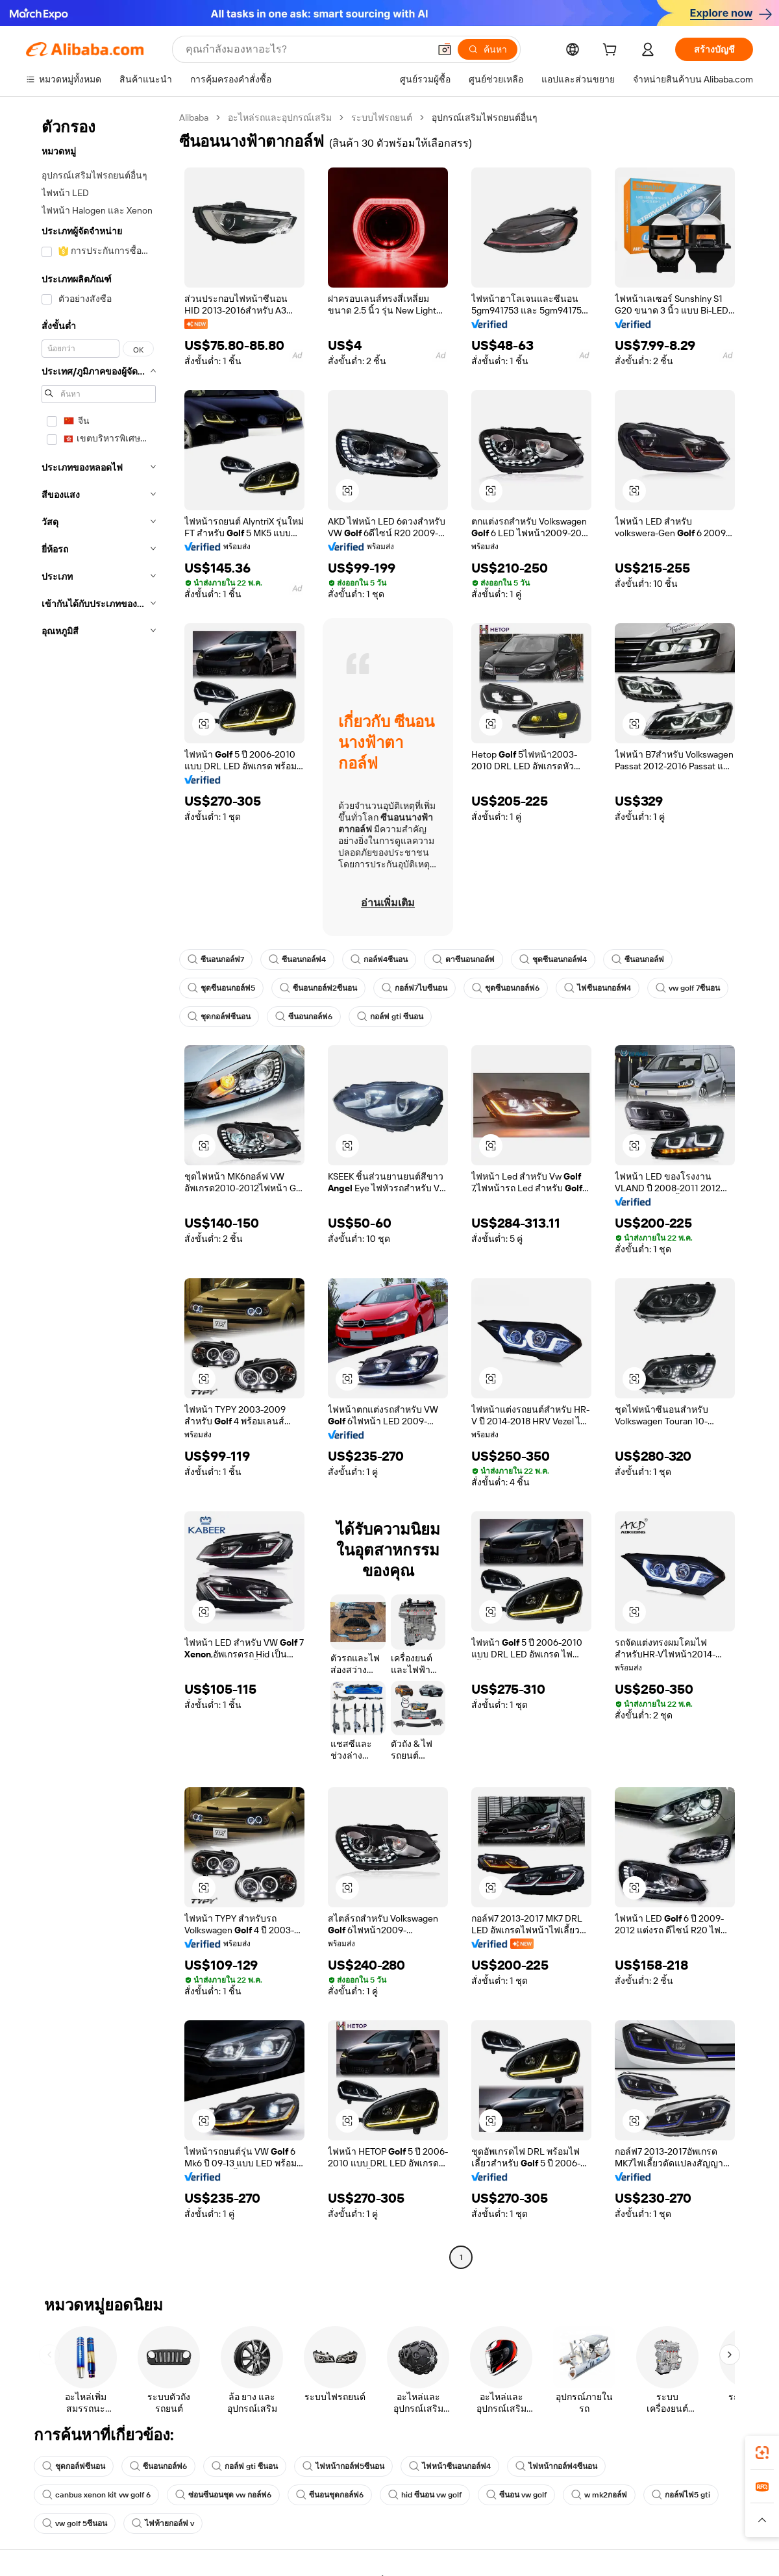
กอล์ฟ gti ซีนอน (390, 1016)
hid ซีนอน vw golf (425, 2495)
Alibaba (193, 117)
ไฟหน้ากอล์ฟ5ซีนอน (343, 2466)
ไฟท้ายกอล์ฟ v (163, 2523)
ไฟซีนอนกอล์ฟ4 (597, 988)
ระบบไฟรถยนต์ (381, 117)
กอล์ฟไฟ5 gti (681, 2495)
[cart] (612, 51)
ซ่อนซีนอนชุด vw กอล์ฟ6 (223, 2495)
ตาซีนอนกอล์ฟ (463, 959)
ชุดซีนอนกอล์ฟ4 (553, 959)
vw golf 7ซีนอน (688, 988)
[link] (762, 2453)
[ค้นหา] (487, 49)
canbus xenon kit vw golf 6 (96, 2495)
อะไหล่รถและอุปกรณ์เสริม (280, 117)
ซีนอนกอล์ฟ (638, 959)
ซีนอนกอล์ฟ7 (216, 959)
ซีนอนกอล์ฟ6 (303, 1016)
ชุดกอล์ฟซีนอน (219, 1016)
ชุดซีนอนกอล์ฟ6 (505, 988)
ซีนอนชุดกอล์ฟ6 (330, 2495)
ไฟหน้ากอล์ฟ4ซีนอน (556, 2466)
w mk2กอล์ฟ (599, 2495)
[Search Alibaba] (306, 49)
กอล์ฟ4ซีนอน (379, 959)
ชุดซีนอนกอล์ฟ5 (221, 988)
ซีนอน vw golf (516, 2495)
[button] (444, 49)
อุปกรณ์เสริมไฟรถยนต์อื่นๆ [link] (485, 117)
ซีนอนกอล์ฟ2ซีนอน (318, 988)
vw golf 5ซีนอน (74, 2523)
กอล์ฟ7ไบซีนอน (414, 988)
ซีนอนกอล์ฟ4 (297, 959)
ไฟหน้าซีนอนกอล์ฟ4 (450, 2466)
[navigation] (99, 1189)
